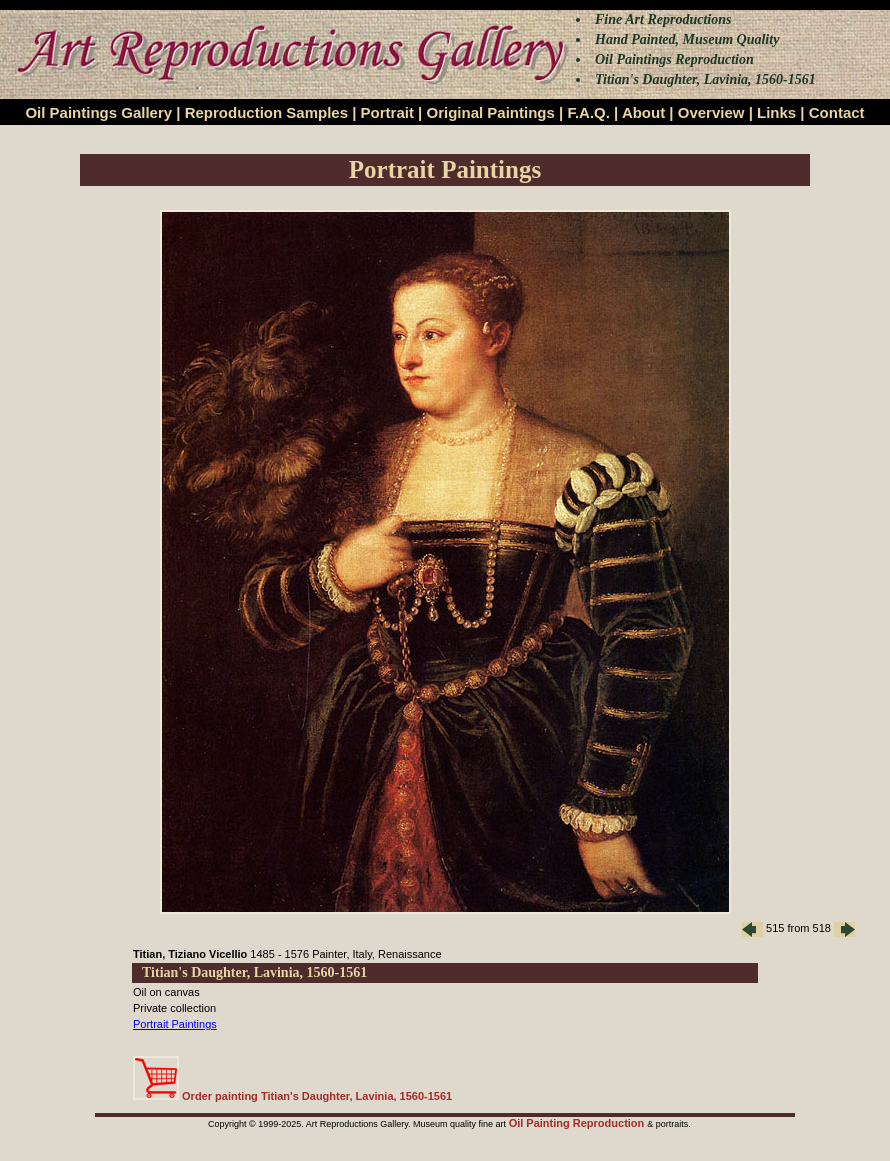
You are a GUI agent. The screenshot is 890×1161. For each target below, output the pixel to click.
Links (776, 112)
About (643, 112)
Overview (711, 112)
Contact (837, 112)
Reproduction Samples (266, 112)
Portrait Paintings (175, 1024)
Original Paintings (490, 112)
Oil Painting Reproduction (578, 1123)
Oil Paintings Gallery (98, 112)
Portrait (387, 112)
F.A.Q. (588, 112)
